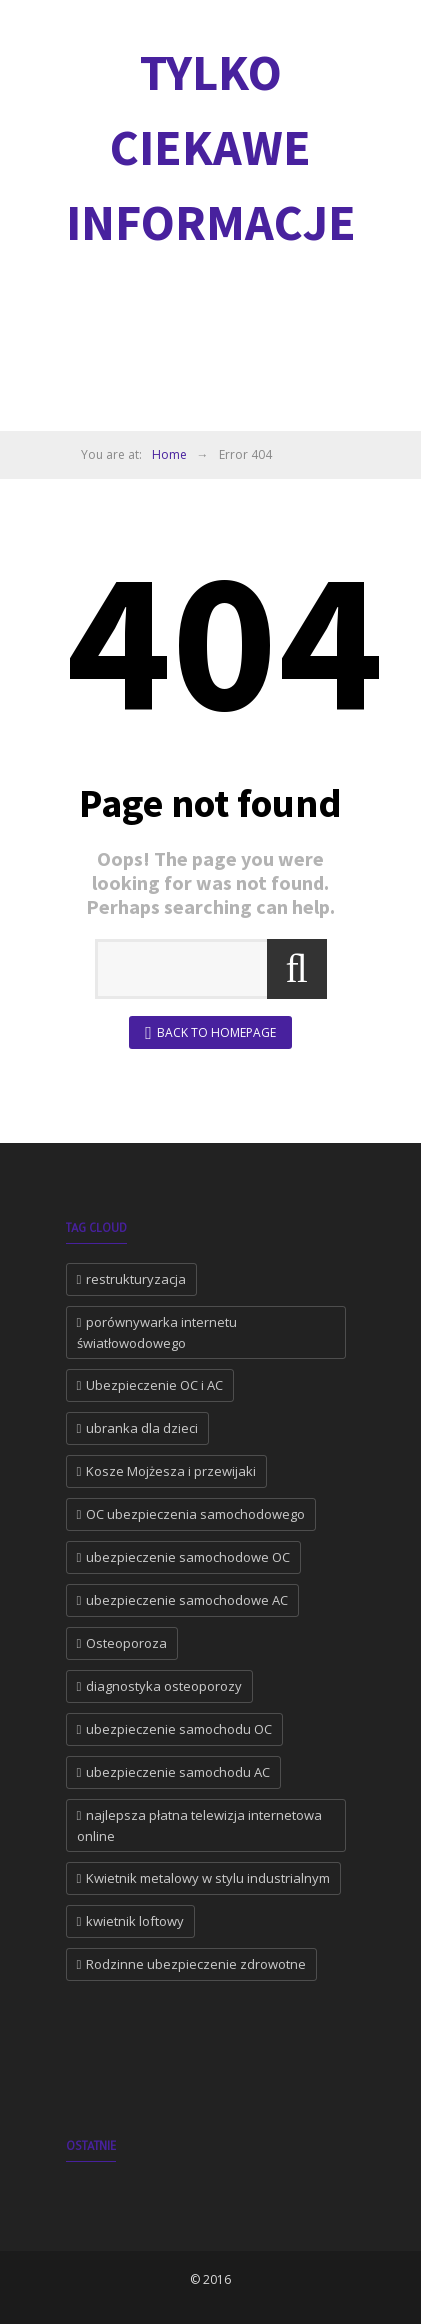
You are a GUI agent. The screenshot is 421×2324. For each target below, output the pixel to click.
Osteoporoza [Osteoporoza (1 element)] (126, 1643)
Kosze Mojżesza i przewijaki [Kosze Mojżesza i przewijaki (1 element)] (171, 1471)
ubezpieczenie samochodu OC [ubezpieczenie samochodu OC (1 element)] (179, 1729)
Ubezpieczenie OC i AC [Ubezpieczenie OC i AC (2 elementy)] (154, 1385)
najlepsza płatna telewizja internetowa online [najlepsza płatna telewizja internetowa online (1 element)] (200, 1825)
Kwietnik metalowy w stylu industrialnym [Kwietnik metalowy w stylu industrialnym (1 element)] (208, 1878)
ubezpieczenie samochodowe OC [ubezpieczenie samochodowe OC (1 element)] (188, 1557)
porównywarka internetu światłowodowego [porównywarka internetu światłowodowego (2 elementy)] (157, 1332)
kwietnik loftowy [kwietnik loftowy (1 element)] (135, 1921)
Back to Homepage (210, 1033)
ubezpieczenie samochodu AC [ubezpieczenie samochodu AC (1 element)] (178, 1772)
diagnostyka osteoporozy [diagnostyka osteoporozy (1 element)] (164, 1686)
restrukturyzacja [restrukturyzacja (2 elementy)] (136, 1279)
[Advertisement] (243, 345)
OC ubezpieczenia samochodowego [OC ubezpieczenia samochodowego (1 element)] (195, 1514)
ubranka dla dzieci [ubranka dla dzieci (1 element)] (142, 1428)
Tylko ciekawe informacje (211, 147)
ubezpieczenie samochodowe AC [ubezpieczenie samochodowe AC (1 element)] (187, 1600)
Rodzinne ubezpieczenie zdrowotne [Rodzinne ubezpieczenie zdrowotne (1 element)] (196, 1964)
